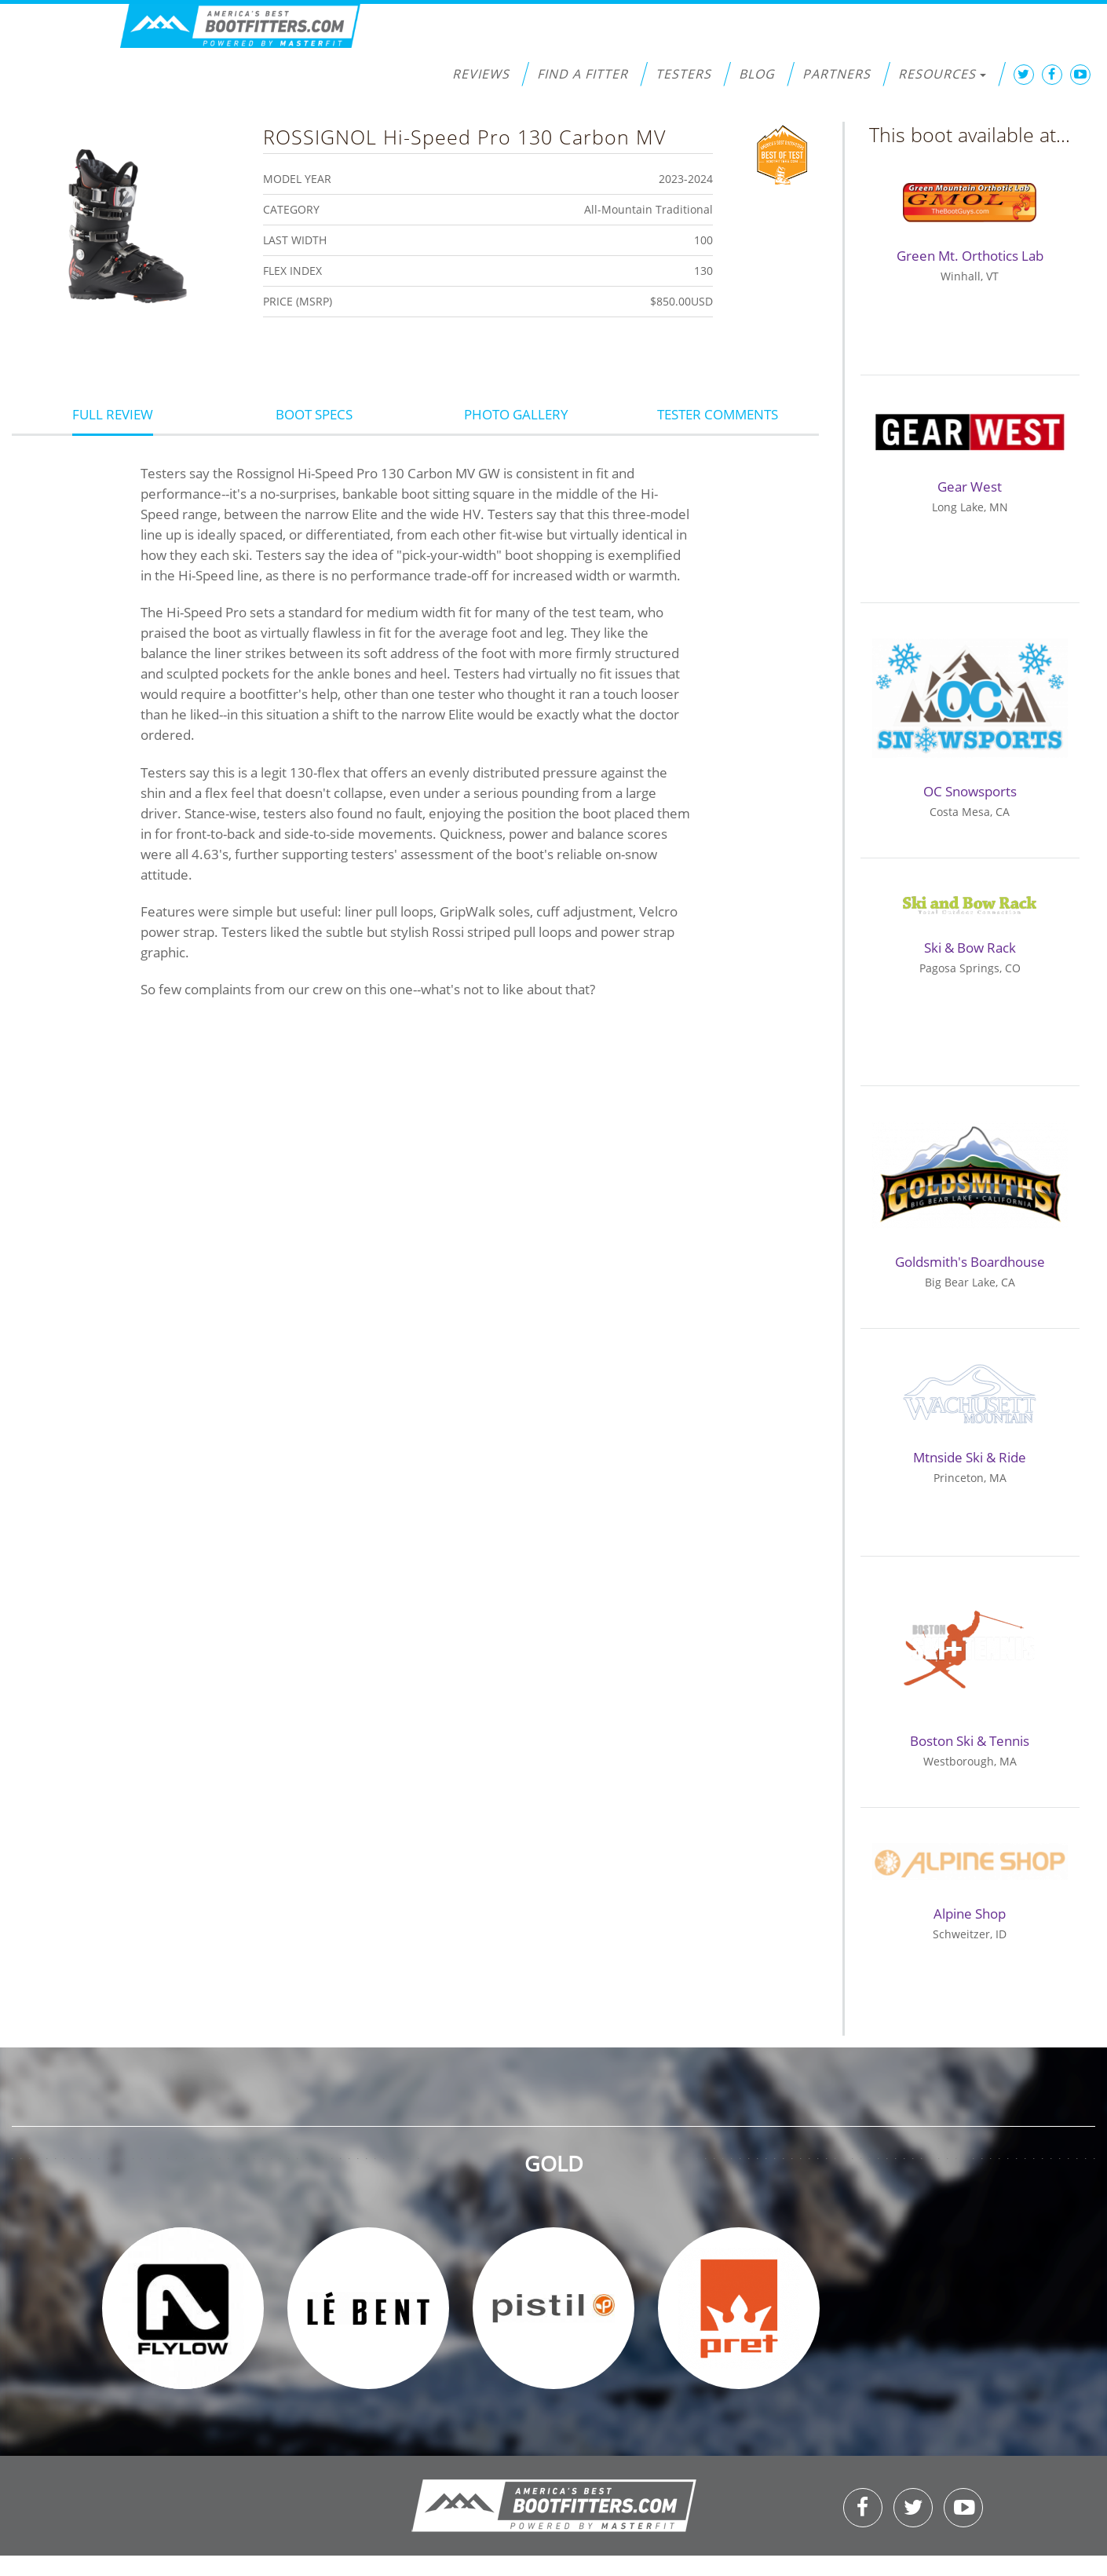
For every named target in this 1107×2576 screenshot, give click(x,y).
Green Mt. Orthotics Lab (970, 256)
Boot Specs (314, 414)
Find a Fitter (582, 73)
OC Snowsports (970, 791)
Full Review (112, 414)
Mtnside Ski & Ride (969, 1457)
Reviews (481, 73)
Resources (942, 73)
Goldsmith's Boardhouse (970, 1262)
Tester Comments (717, 414)
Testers (683, 73)
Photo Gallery (516, 414)
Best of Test (782, 153)
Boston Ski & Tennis (969, 1741)
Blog (757, 73)
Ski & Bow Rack (970, 948)
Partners (836, 73)
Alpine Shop (969, 1914)
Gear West (969, 487)
